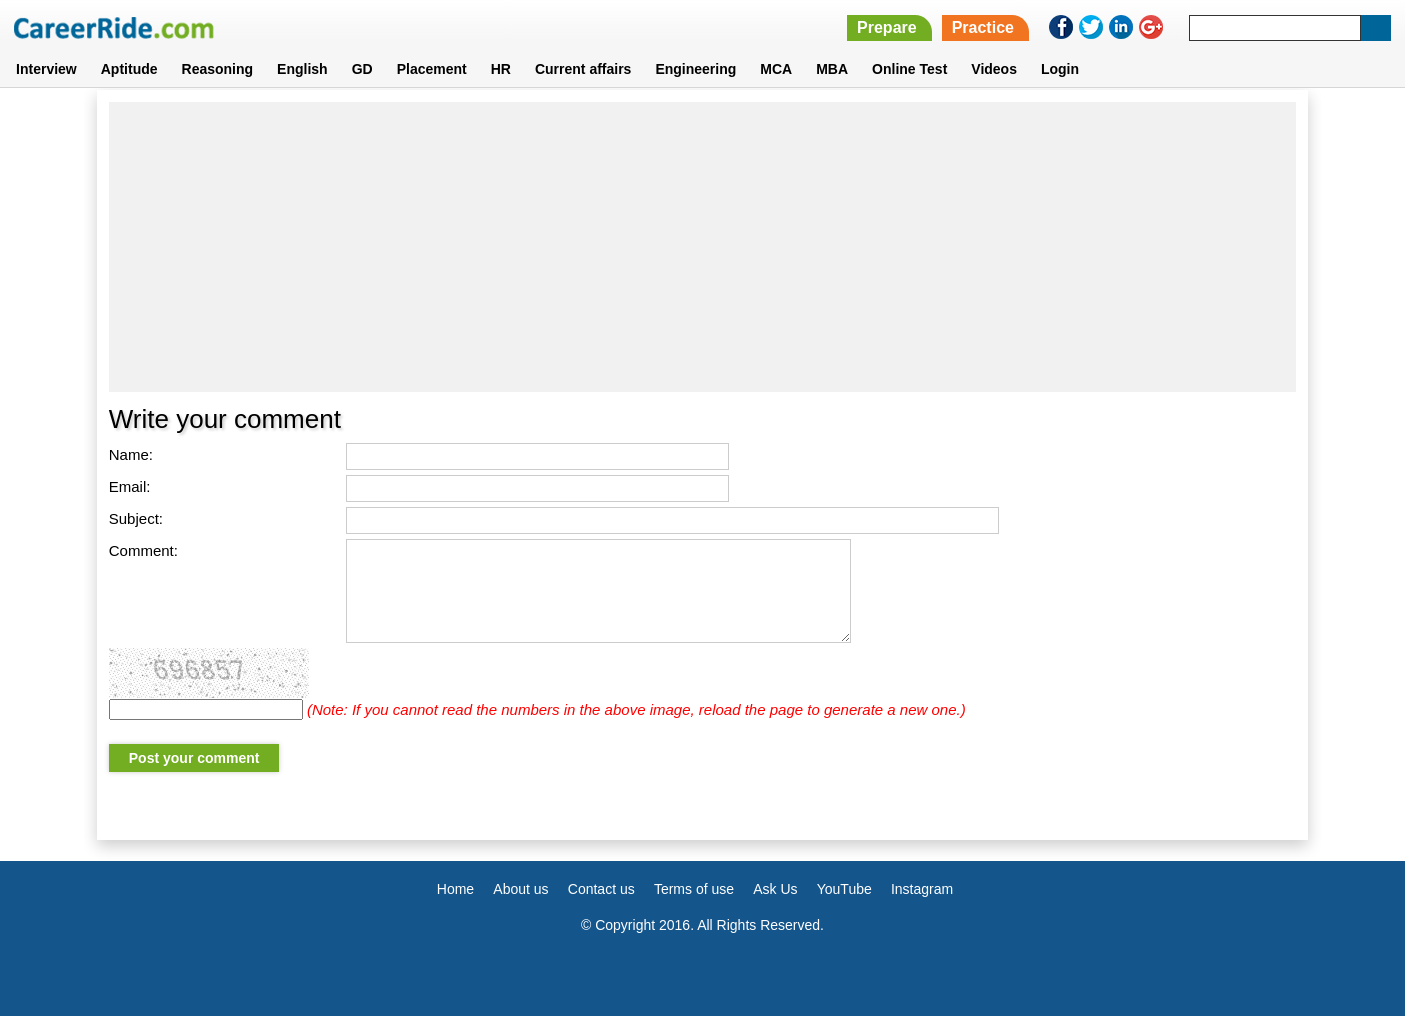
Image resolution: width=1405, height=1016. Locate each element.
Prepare (887, 27)
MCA (776, 69)
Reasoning (218, 69)
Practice (983, 27)
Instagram (922, 889)
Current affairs (583, 69)
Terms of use (694, 889)
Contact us (601, 889)
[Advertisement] (702, 247)
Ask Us (775, 889)
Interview (46, 69)
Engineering (695, 69)
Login (1060, 69)
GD (362, 69)
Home (455, 889)
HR (501, 69)
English (302, 69)
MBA (832, 69)
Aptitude (129, 69)
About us (520, 889)
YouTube (844, 889)
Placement (432, 69)
